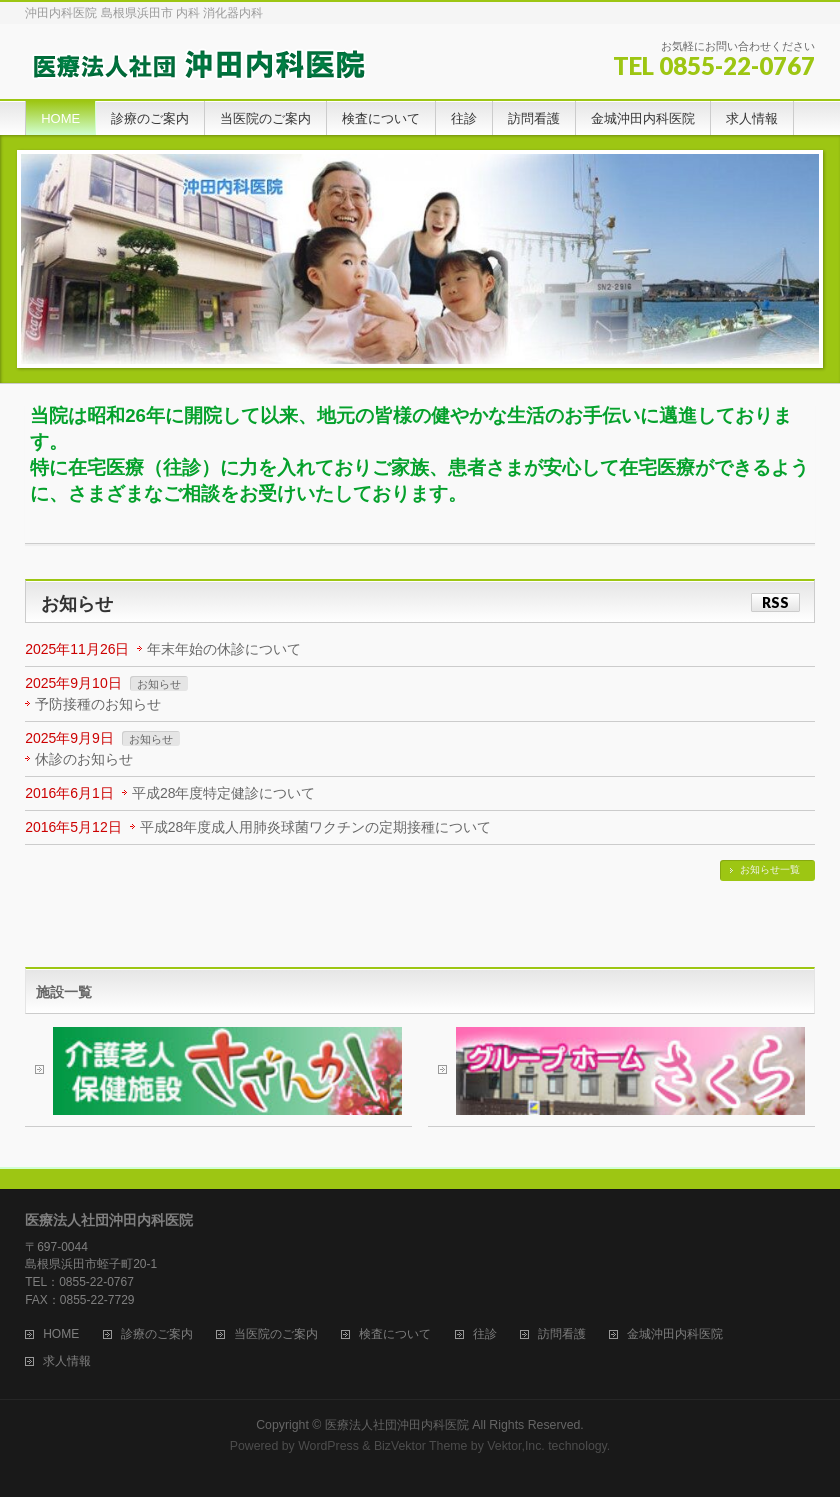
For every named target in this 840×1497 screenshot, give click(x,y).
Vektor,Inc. (516, 1446)
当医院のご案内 (276, 1334)
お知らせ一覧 (770, 869)
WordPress (328, 1446)
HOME (61, 1334)
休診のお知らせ (84, 759)
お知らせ (159, 684)
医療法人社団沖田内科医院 (397, 1425)
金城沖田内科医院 (675, 1334)
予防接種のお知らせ (98, 704)
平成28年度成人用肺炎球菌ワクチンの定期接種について (316, 827)
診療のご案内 (157, 1334)
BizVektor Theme (421, 1446)
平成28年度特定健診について (224, 793)
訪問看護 (562, 1334)
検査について (395, 1334)
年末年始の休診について (224, 649)
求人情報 (67, 1361)
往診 (485, 1334)
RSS (775, 602)
